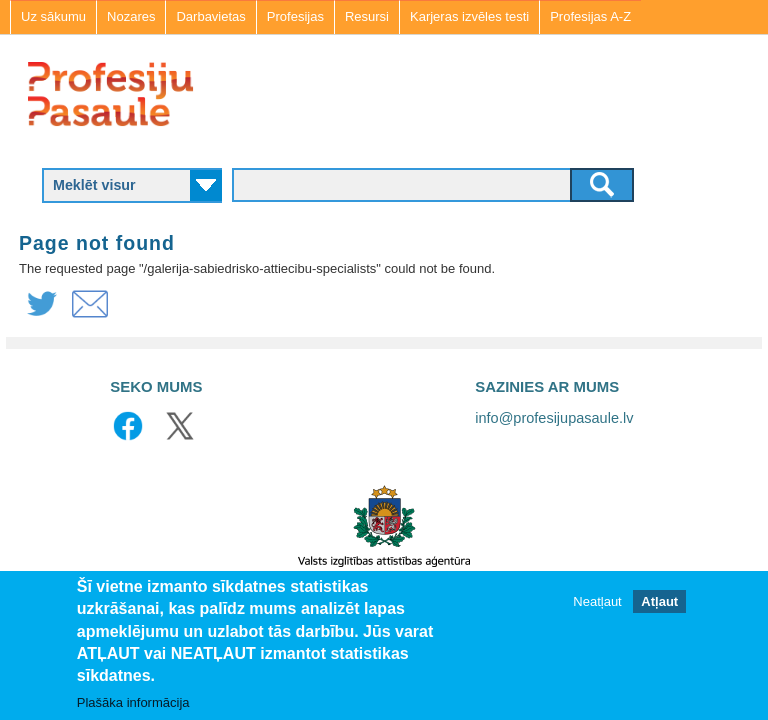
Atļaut (659, 601)
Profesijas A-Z (590, 16)
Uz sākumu (53, 16)
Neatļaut (597, 601)
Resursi (367, 16)
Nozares (131, 16)
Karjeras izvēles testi (469, 16)
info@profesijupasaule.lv (554, 418)
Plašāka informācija (133, 702)
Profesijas (295, 16)
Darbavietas (210, 16)
